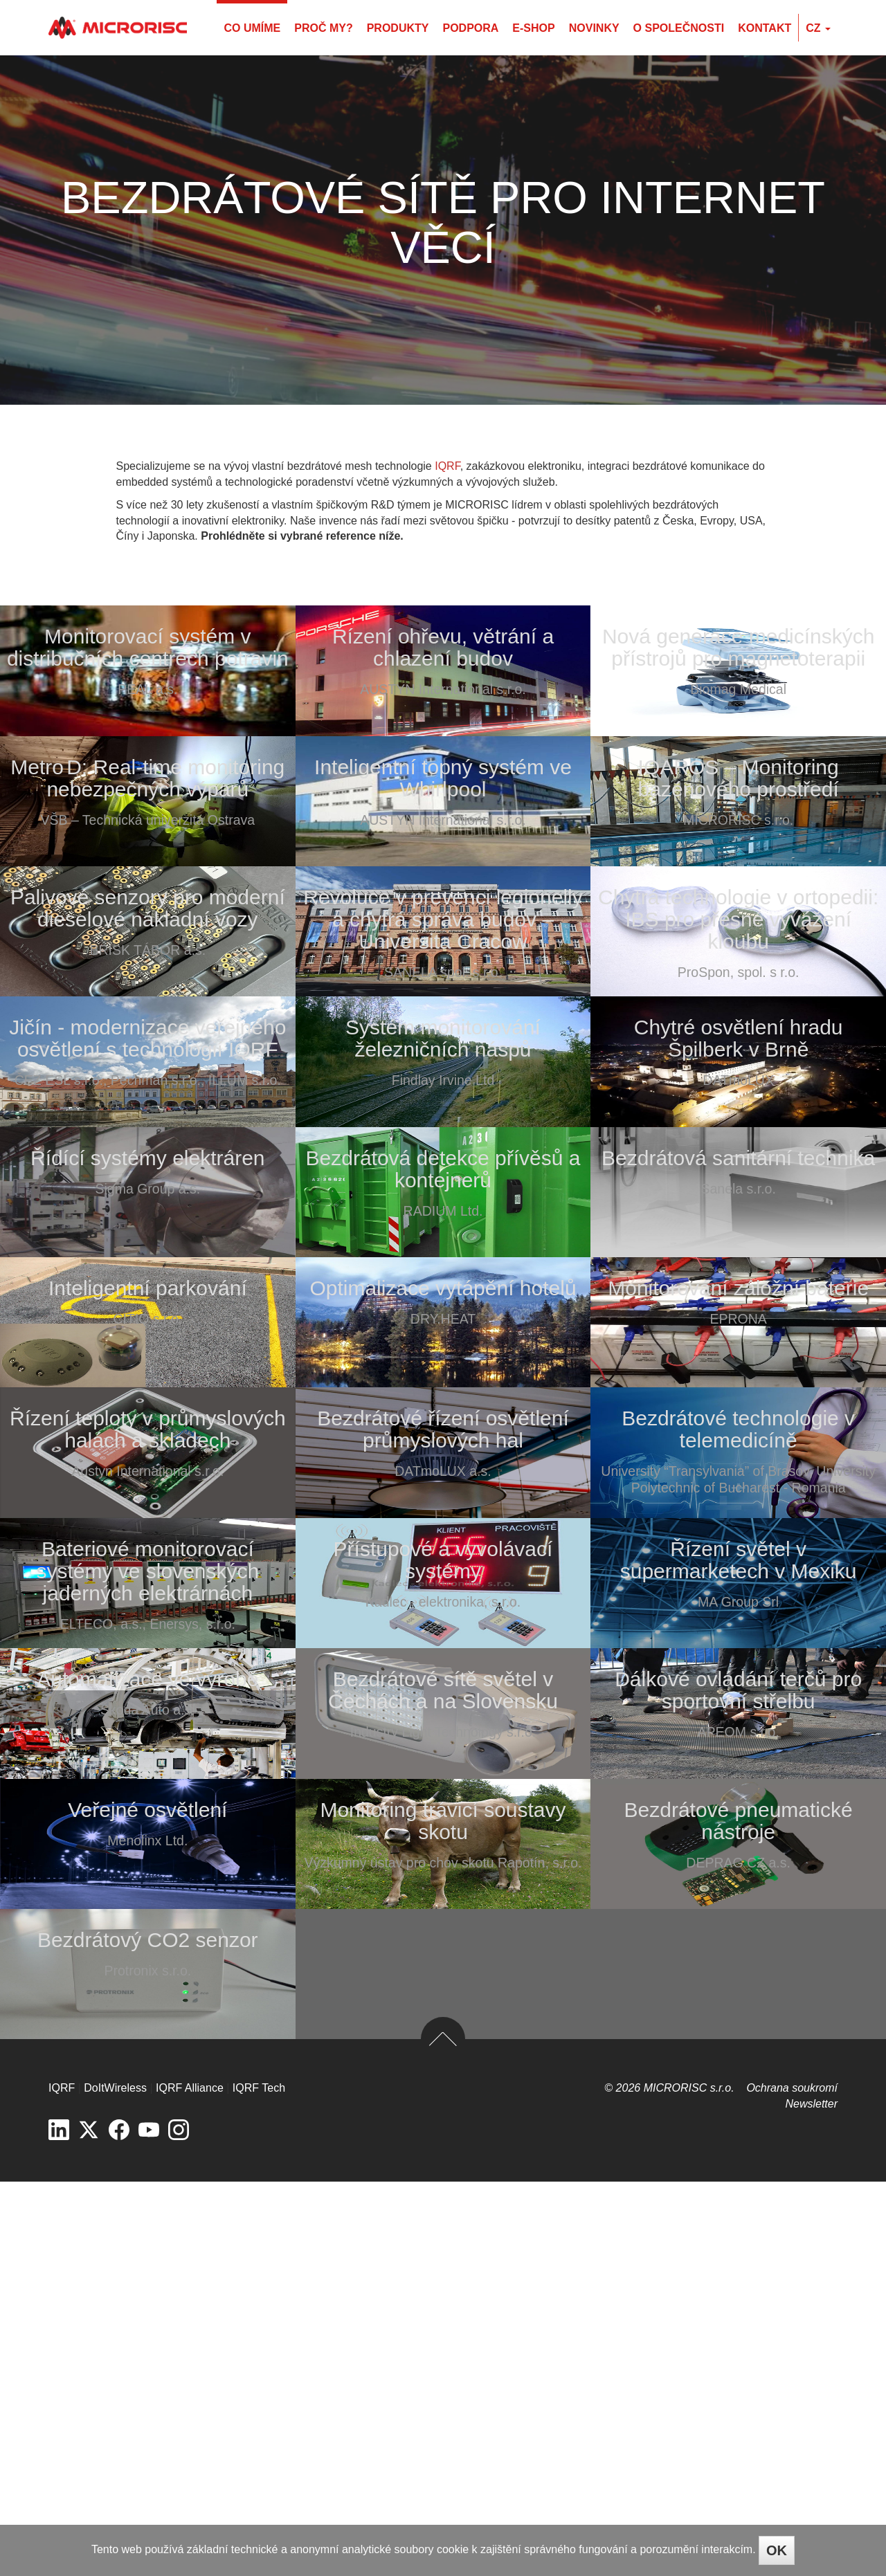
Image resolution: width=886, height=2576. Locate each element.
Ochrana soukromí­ (792, 2482)
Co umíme (252, 28)
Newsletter (811, 2498)
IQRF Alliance (190, 2482)
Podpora (470, 28)
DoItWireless (115, 2482)
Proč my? (323, 28)
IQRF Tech (259, 2482)
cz (818, 28)
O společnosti (679, 28)
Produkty (398, 28)
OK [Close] (776, 2550)
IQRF (447, 466)
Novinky (594, 28)
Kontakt (764, 28)
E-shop (533, 28)
